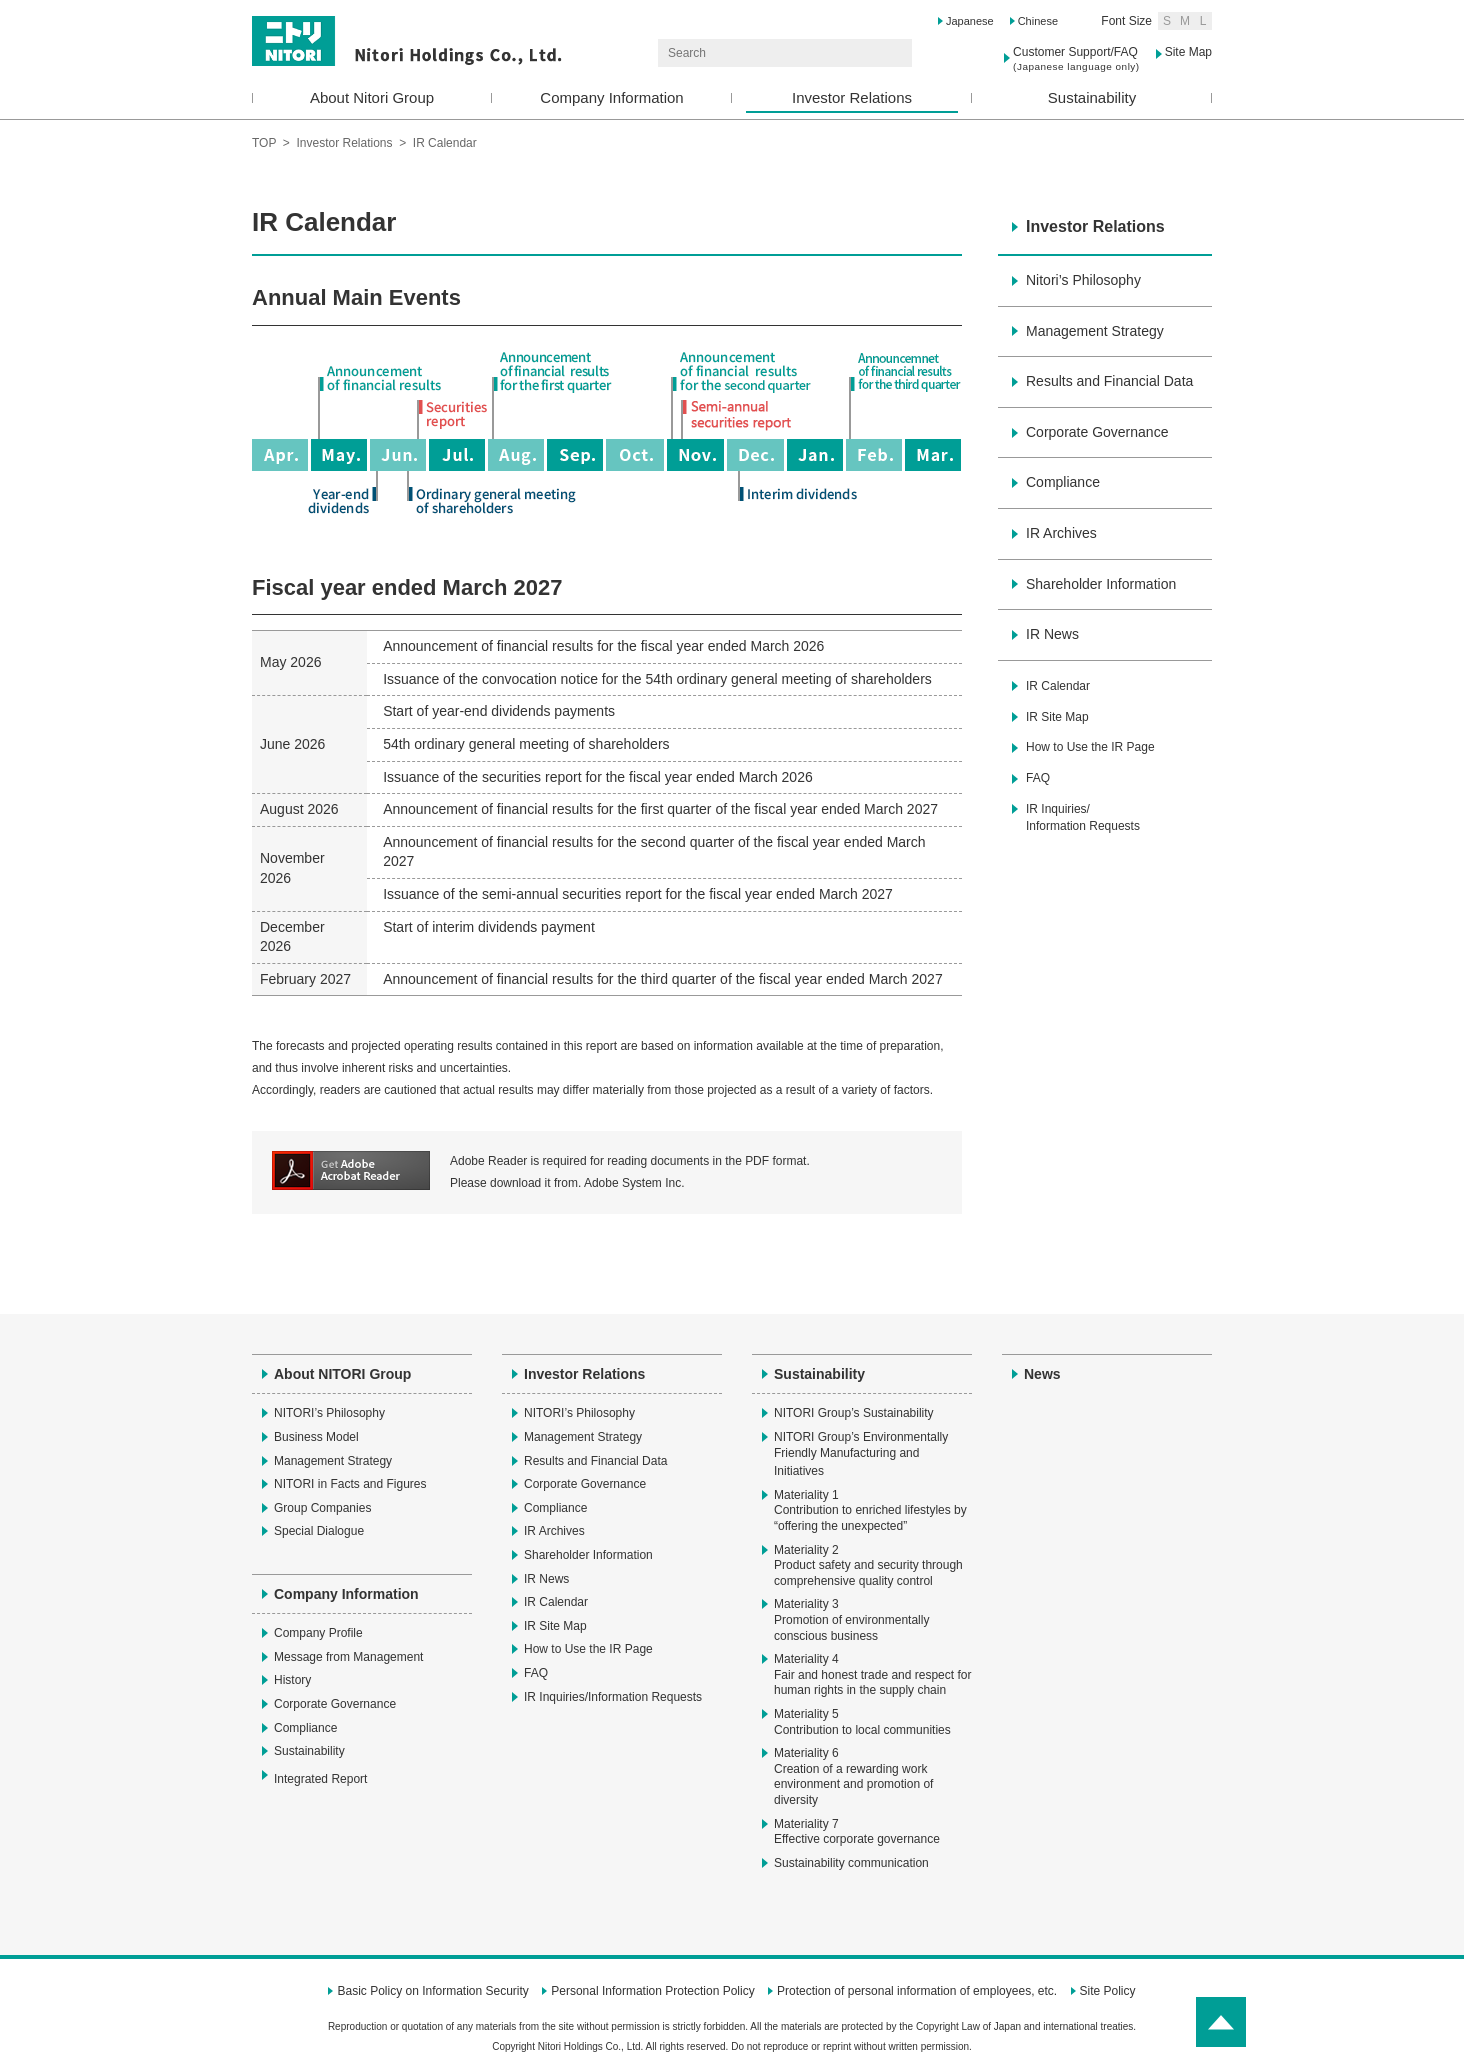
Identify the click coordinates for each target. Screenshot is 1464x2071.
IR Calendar (1058, 686)
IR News (1052, 634)
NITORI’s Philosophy (329, 1413)
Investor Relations (852, 97)
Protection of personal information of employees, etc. (917, 1991)
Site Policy (1108, 1991)
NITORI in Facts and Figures (350, 1484)
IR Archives (1061, 533)
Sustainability (1092, 97)
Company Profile (318, 1633)
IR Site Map (1057, 717)
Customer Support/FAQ (1076, 58)
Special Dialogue (319, 1531)
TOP (264, 143)
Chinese (1038, 21)
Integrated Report (330, 1778)
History (292, 1680)
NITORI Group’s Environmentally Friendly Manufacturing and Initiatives (861, 1454)
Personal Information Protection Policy (652, 1991)
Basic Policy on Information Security (432, 1991)
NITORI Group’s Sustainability (854, 1413)
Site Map (1188, 52)
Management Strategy (1095, 331)
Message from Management (348, 1657)
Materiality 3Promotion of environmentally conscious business (851, 1619)
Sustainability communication (851, 1863)
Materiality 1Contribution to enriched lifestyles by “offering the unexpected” (870, 1510)
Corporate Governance (1097, 432)
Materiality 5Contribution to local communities (862, 1722)
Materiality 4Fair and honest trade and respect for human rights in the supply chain (872, 1674)
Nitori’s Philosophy (1083, 280)
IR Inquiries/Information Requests (1083, 817)
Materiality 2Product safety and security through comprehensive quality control (868, 1565)
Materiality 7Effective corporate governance (857, 1832)
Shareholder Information (1101, 584)
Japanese (970, 21)
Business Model (316, 1437)
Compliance (1063, 482)
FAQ (1038, 778)
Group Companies (322, 1508)
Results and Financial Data (1109, 381)
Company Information (611, 97)
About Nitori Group (372, 97)
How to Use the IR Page (1090, 747)
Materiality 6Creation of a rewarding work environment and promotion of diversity (853, 1776)
